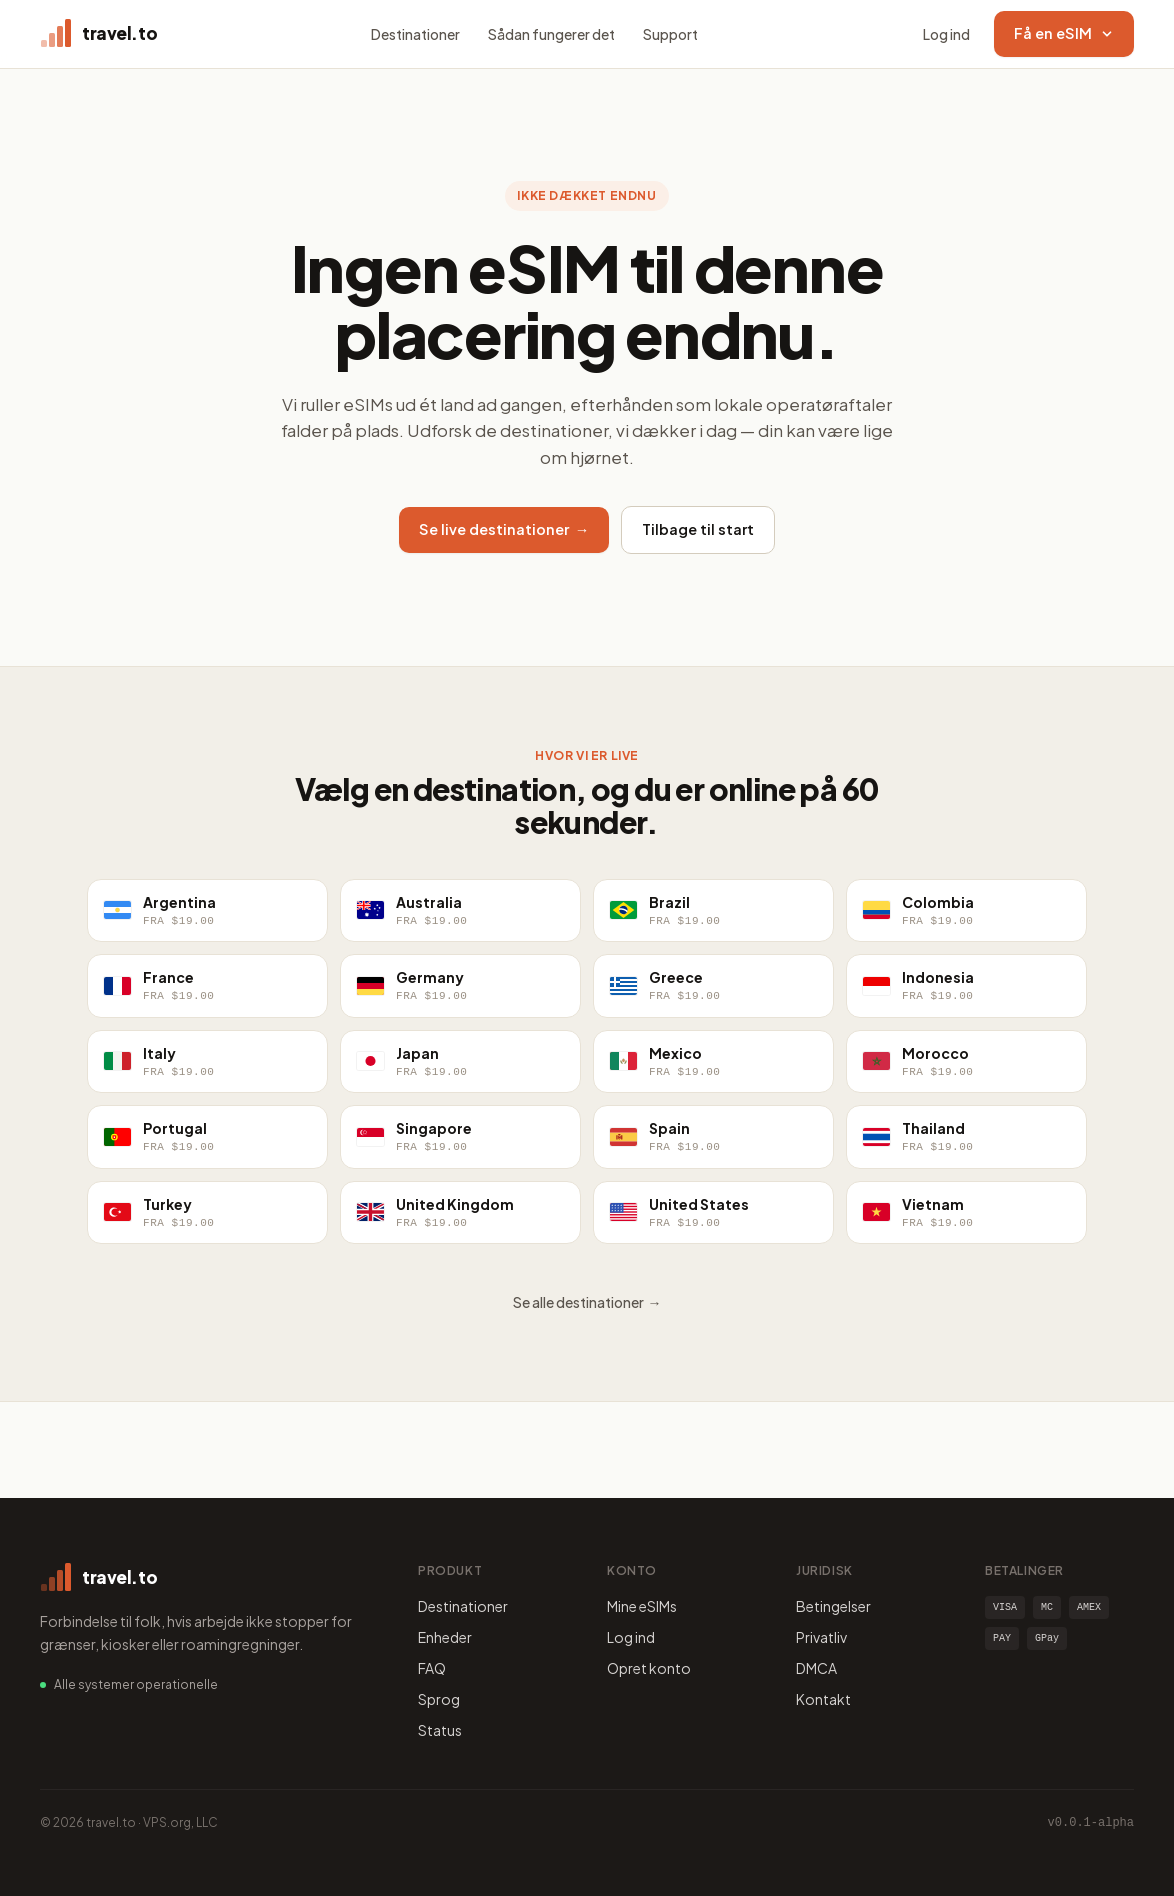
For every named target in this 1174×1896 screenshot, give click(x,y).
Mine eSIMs (642, 1606)
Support (670, 34)
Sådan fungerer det (551, 34)
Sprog (439, 1699)
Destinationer (415, 34)
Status (440, 1730)
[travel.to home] (98, 34)
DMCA (816, 1668)
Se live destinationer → (504, 529)
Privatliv (821, 1637)
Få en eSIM (1064, 33)
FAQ (432, 1668)
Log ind (946, 34)
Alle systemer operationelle (136, 1684)
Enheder (445, 1637)
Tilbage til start (698, 529)
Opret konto (649, 1668)
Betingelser (833, 1606)
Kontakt (823, 1699)
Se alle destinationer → (587, 1302)
